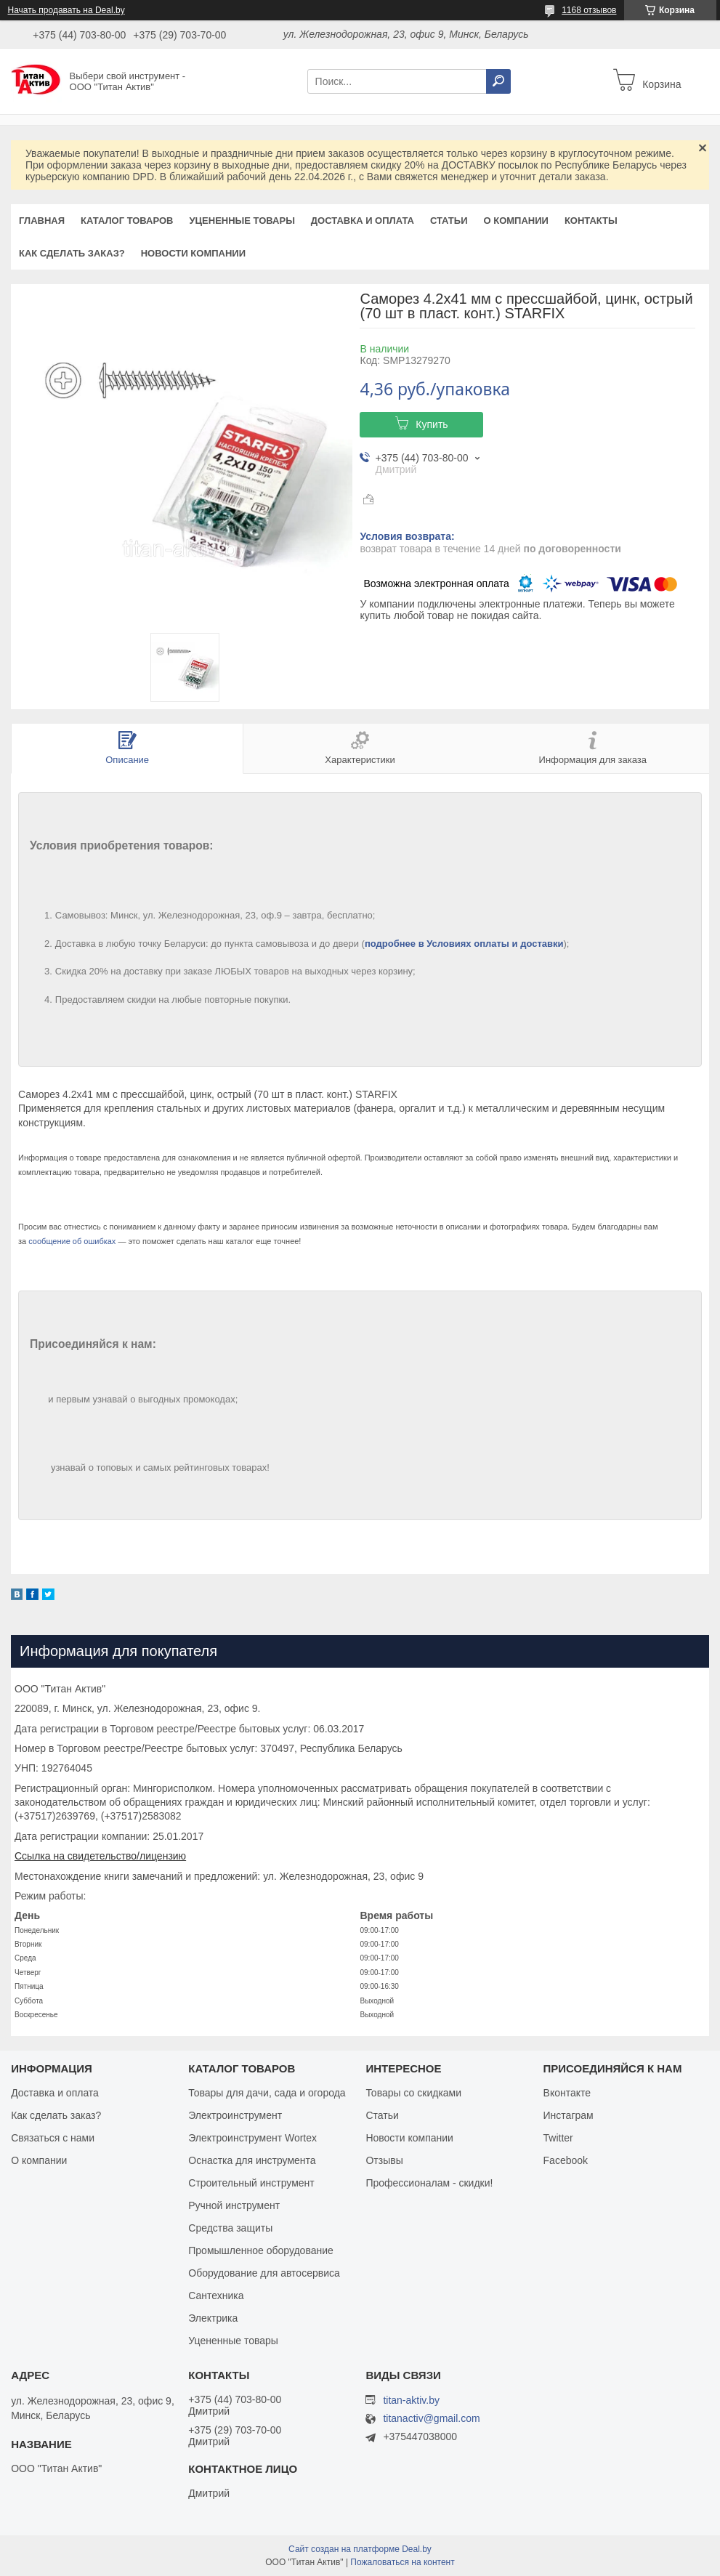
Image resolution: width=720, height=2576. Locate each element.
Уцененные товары (242, 220)
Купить (432, 424)
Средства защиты (230, 2228)
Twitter (558, 2138)
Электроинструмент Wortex (252, 2138)
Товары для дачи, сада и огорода (266, 2093)
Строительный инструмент (251, 2183)
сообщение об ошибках (72, 1241)
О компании (515, 220)
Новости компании (193, 253)
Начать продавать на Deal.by (66, 10)
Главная (42, 220)
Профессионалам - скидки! (429, 2183)
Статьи (449, 220)
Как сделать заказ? (72, 253)
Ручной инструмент (234, 2205)
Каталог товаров (127, 220)
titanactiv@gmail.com (431, 2418)
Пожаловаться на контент (402, 2562)
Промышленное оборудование (260, 2250)
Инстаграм (568, 2115)
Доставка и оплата (362, 220)
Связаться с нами (52, 2138)
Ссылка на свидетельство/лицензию (100, 1856)
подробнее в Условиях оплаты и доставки (464, 943)
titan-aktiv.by (411, 2400)
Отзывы (384, 2160)
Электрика (213, 2318)
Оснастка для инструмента (251, 2160)
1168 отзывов (589, 10)
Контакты (591, 220)
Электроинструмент (235, 2115)
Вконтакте (567, 2093)
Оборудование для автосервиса (264, 2273)
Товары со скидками (413, 2093)
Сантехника (215, 2295)
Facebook (565, 2160)
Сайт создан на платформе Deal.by (360, 2549)
